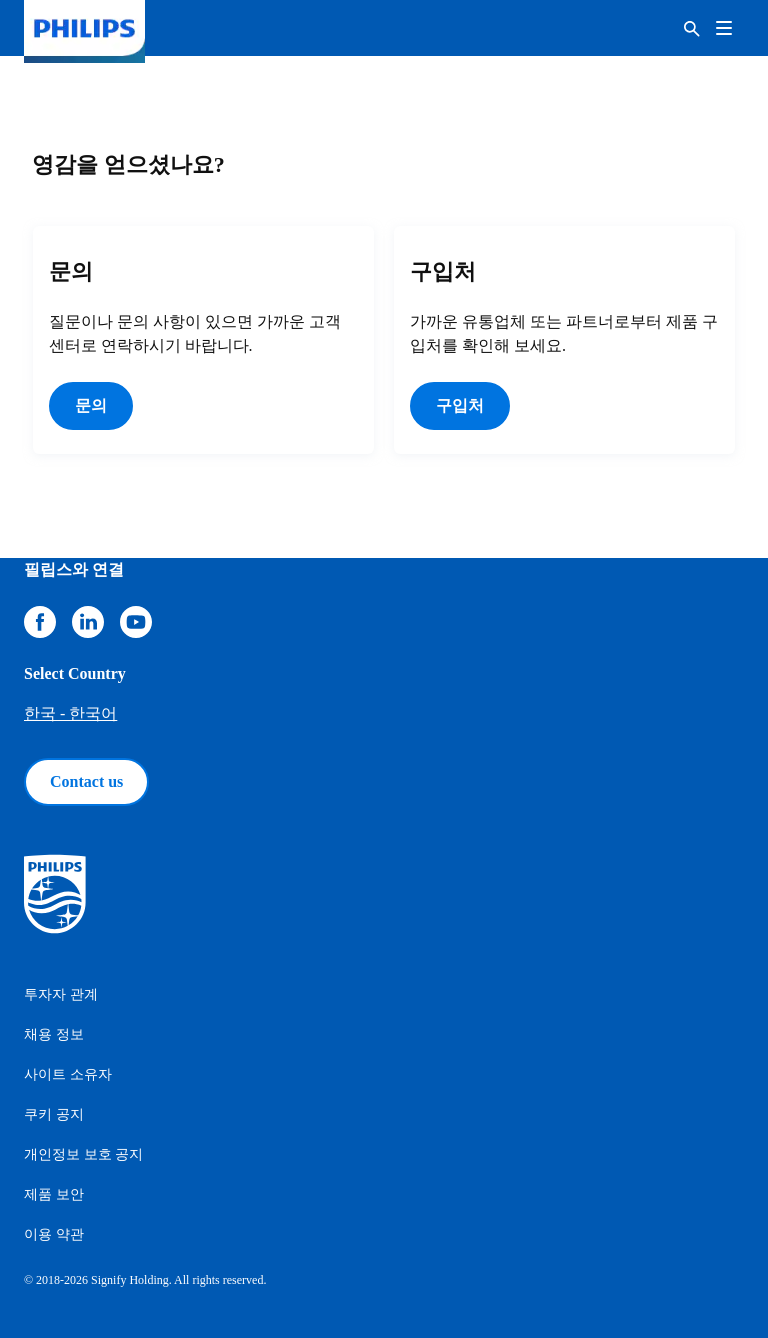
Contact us (86, 781)
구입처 (460, 405)
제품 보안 (54, 1194)
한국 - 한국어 (70, 713)
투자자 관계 (61, 994)
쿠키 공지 (54, 1114)
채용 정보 (54, 1034)
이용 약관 (54, 1234)
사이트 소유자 (68, 1074)
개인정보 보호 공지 (83, 1154)
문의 (91, 405)
